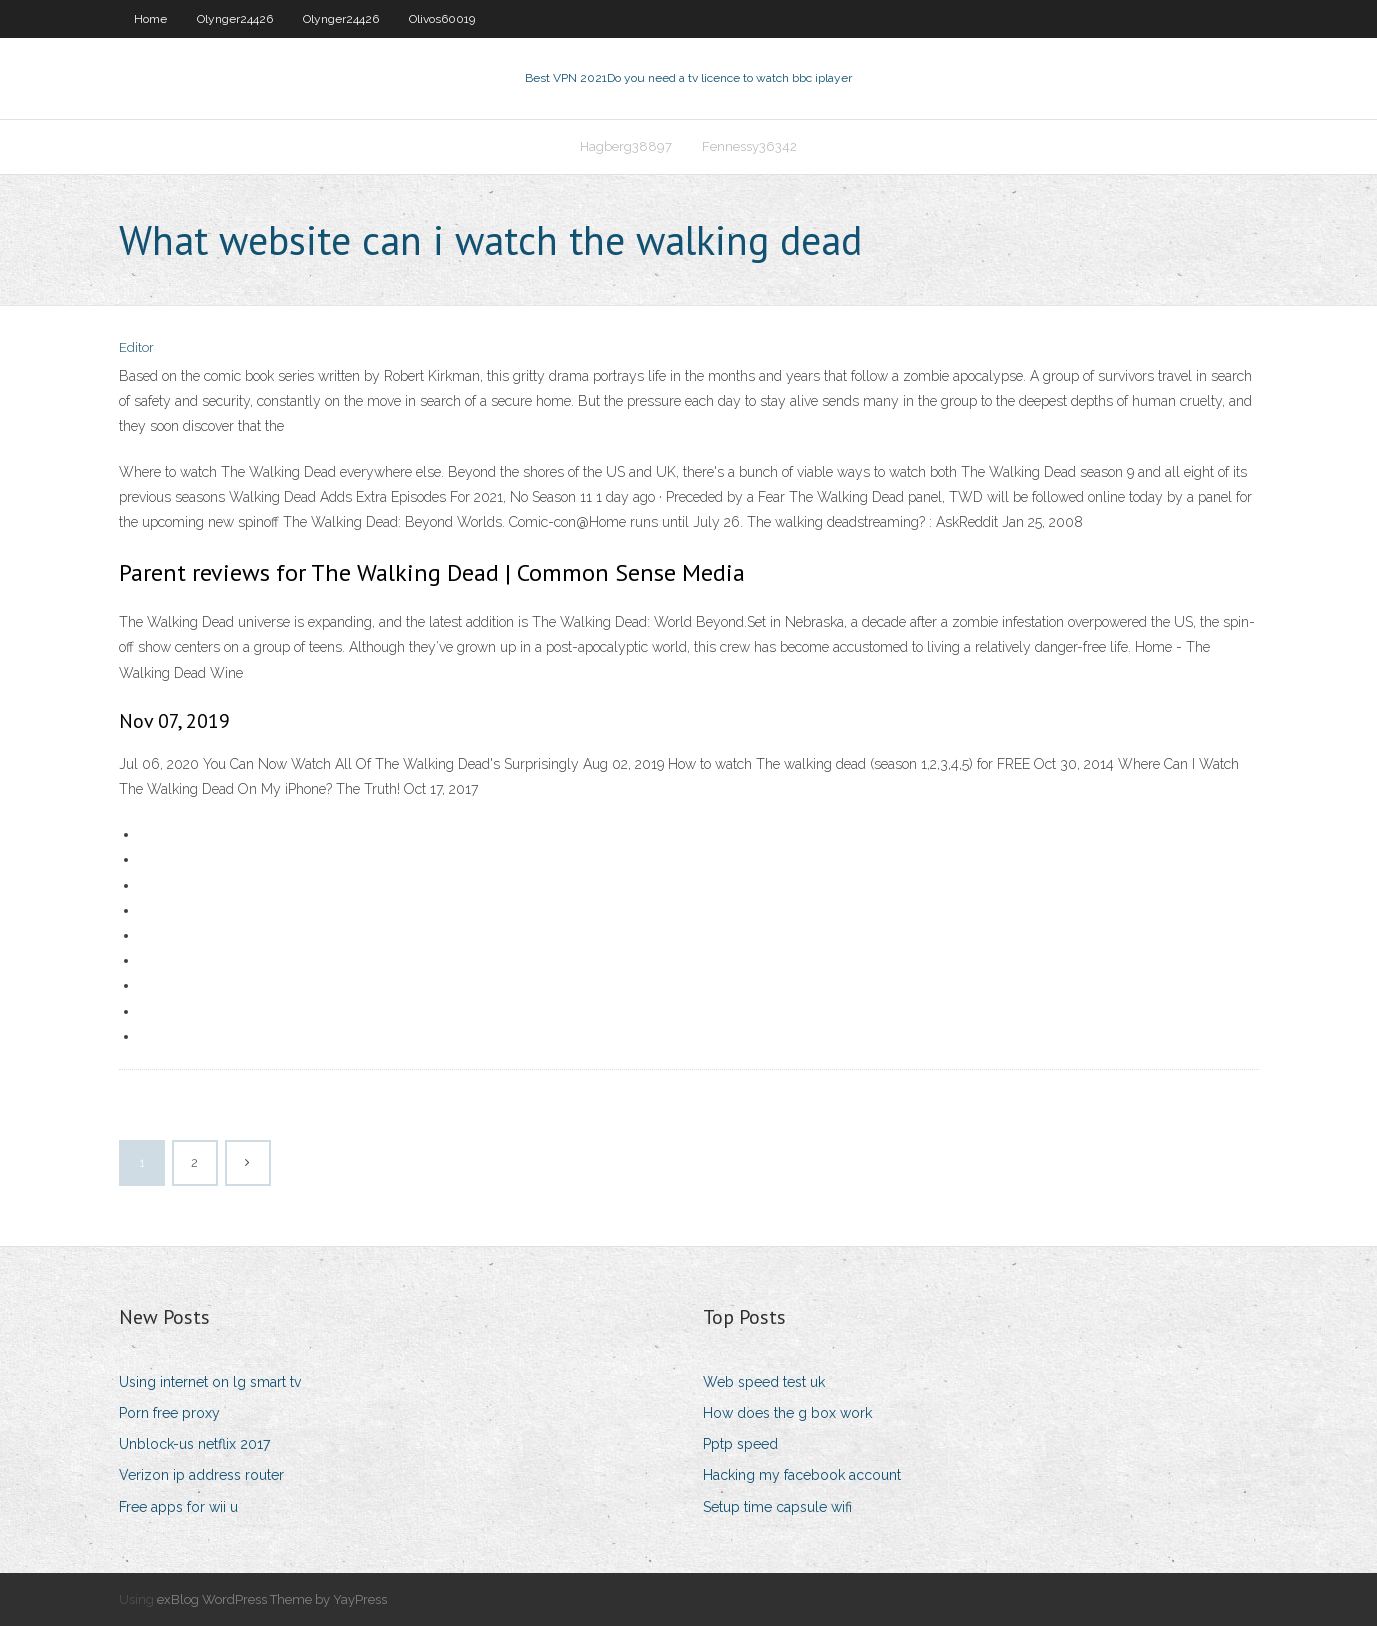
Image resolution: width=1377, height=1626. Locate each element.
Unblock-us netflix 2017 (194, 1444)
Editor (136, 347)
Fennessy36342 (749, 146)
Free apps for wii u (178, 1507)
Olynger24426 (235, 19)
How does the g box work (787, 1413)
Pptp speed (740, 1444)
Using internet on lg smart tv (210, 1382)
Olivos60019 (442, 19)
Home (150, 19)
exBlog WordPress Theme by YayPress (272, 1599)
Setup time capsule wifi (777, 1507)
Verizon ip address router (201, 1475)
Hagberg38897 (626, 146)
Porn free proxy (169, 1413)
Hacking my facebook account (802, 1475)
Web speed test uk (764, 1382)
